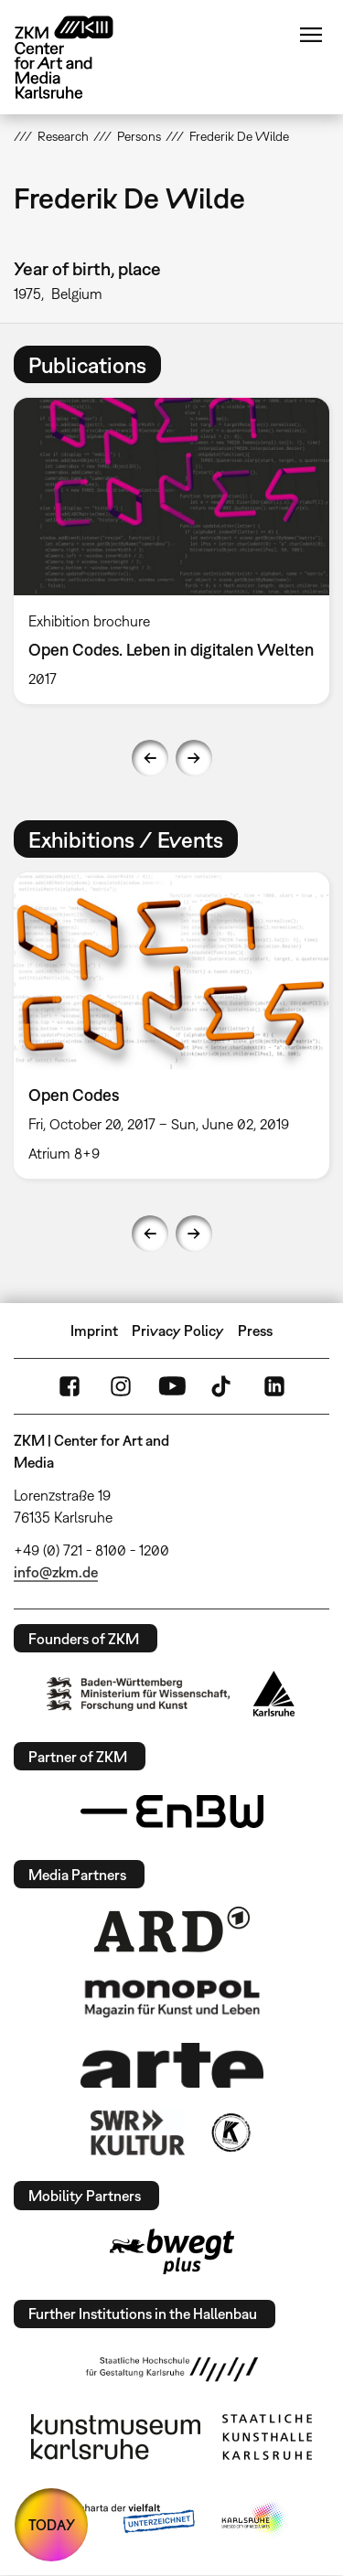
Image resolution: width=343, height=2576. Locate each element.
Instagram (120, 1386)
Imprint (94, 1330)
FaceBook (69, 1386)
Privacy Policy (178, 1330)
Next (194, 758)
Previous (150, 758)
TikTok (223, 1386)
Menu (311, 35)
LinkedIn (274, 1386)
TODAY (51, 2525)
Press (255, 1330)
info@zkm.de (56, 1572)
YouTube (172, 1386)
